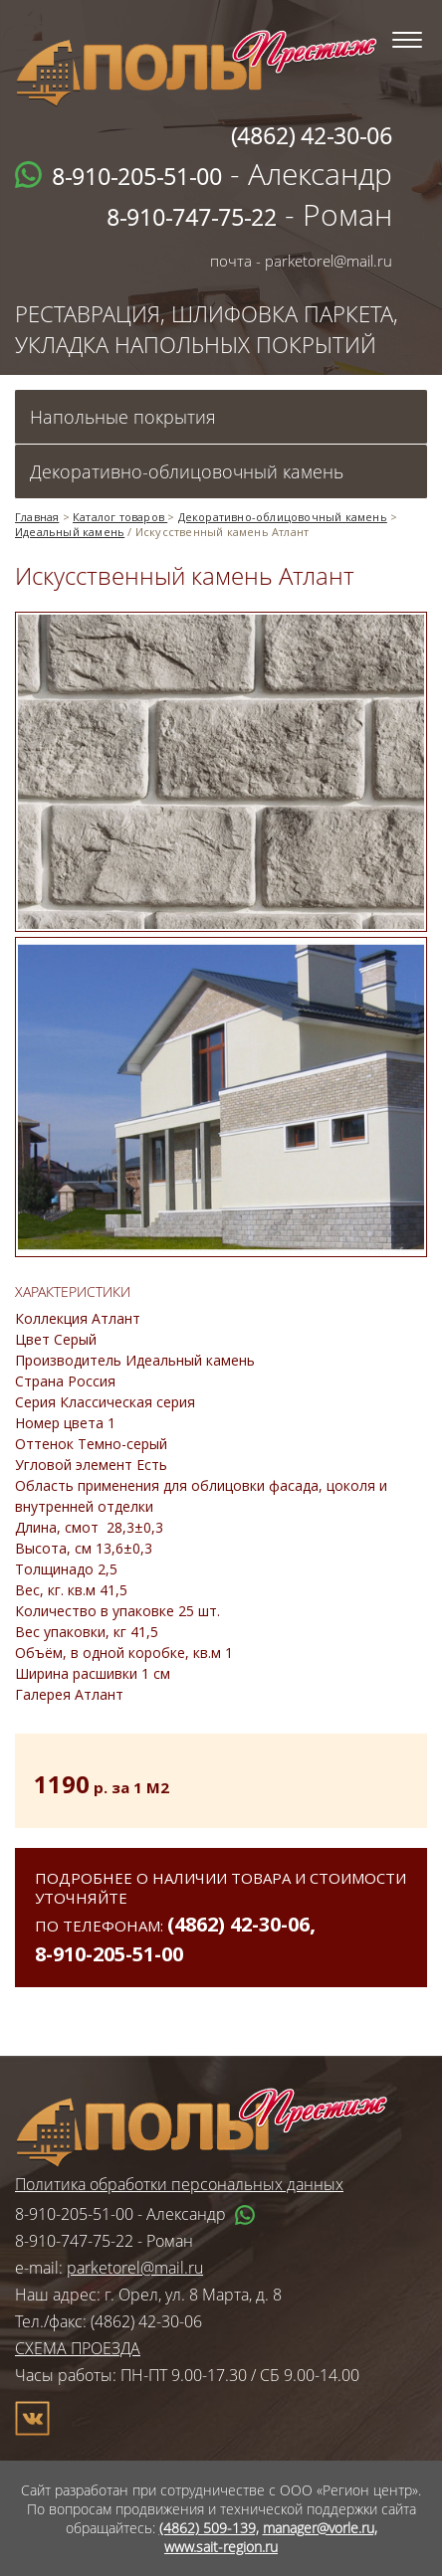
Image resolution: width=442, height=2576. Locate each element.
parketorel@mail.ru (135, 2268)
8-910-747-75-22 (74, 2241)
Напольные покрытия (123, 417)
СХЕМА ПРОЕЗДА (77, 2348)
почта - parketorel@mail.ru (301, 261)
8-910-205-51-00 (109, 1953)
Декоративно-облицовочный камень (186, 471)
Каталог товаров (120, 516)
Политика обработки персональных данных (179, 2184)
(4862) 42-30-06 (238, 1924)
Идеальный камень (69, 531)
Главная (37, 516)
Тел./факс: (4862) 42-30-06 (108, 2321)
